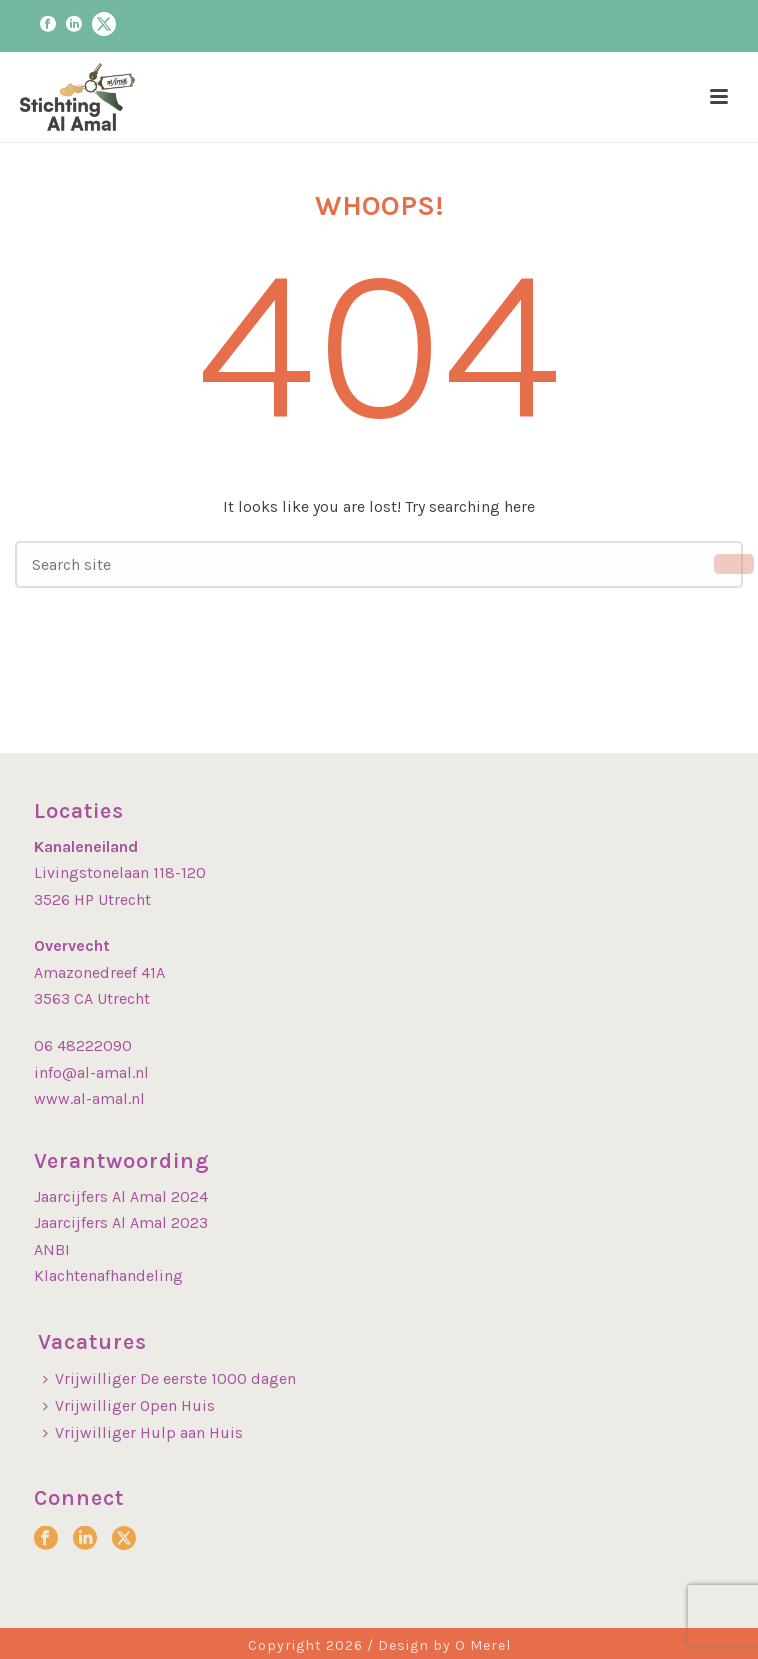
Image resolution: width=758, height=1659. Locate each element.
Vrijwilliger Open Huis (129, 1405)
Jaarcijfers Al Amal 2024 (121, 1196)
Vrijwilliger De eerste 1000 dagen (169, 1378)
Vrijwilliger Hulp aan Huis (143, 1432)
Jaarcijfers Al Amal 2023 (121, 1222)
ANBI (52, 1249)
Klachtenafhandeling (108, 1275)
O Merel (483, 1645)
